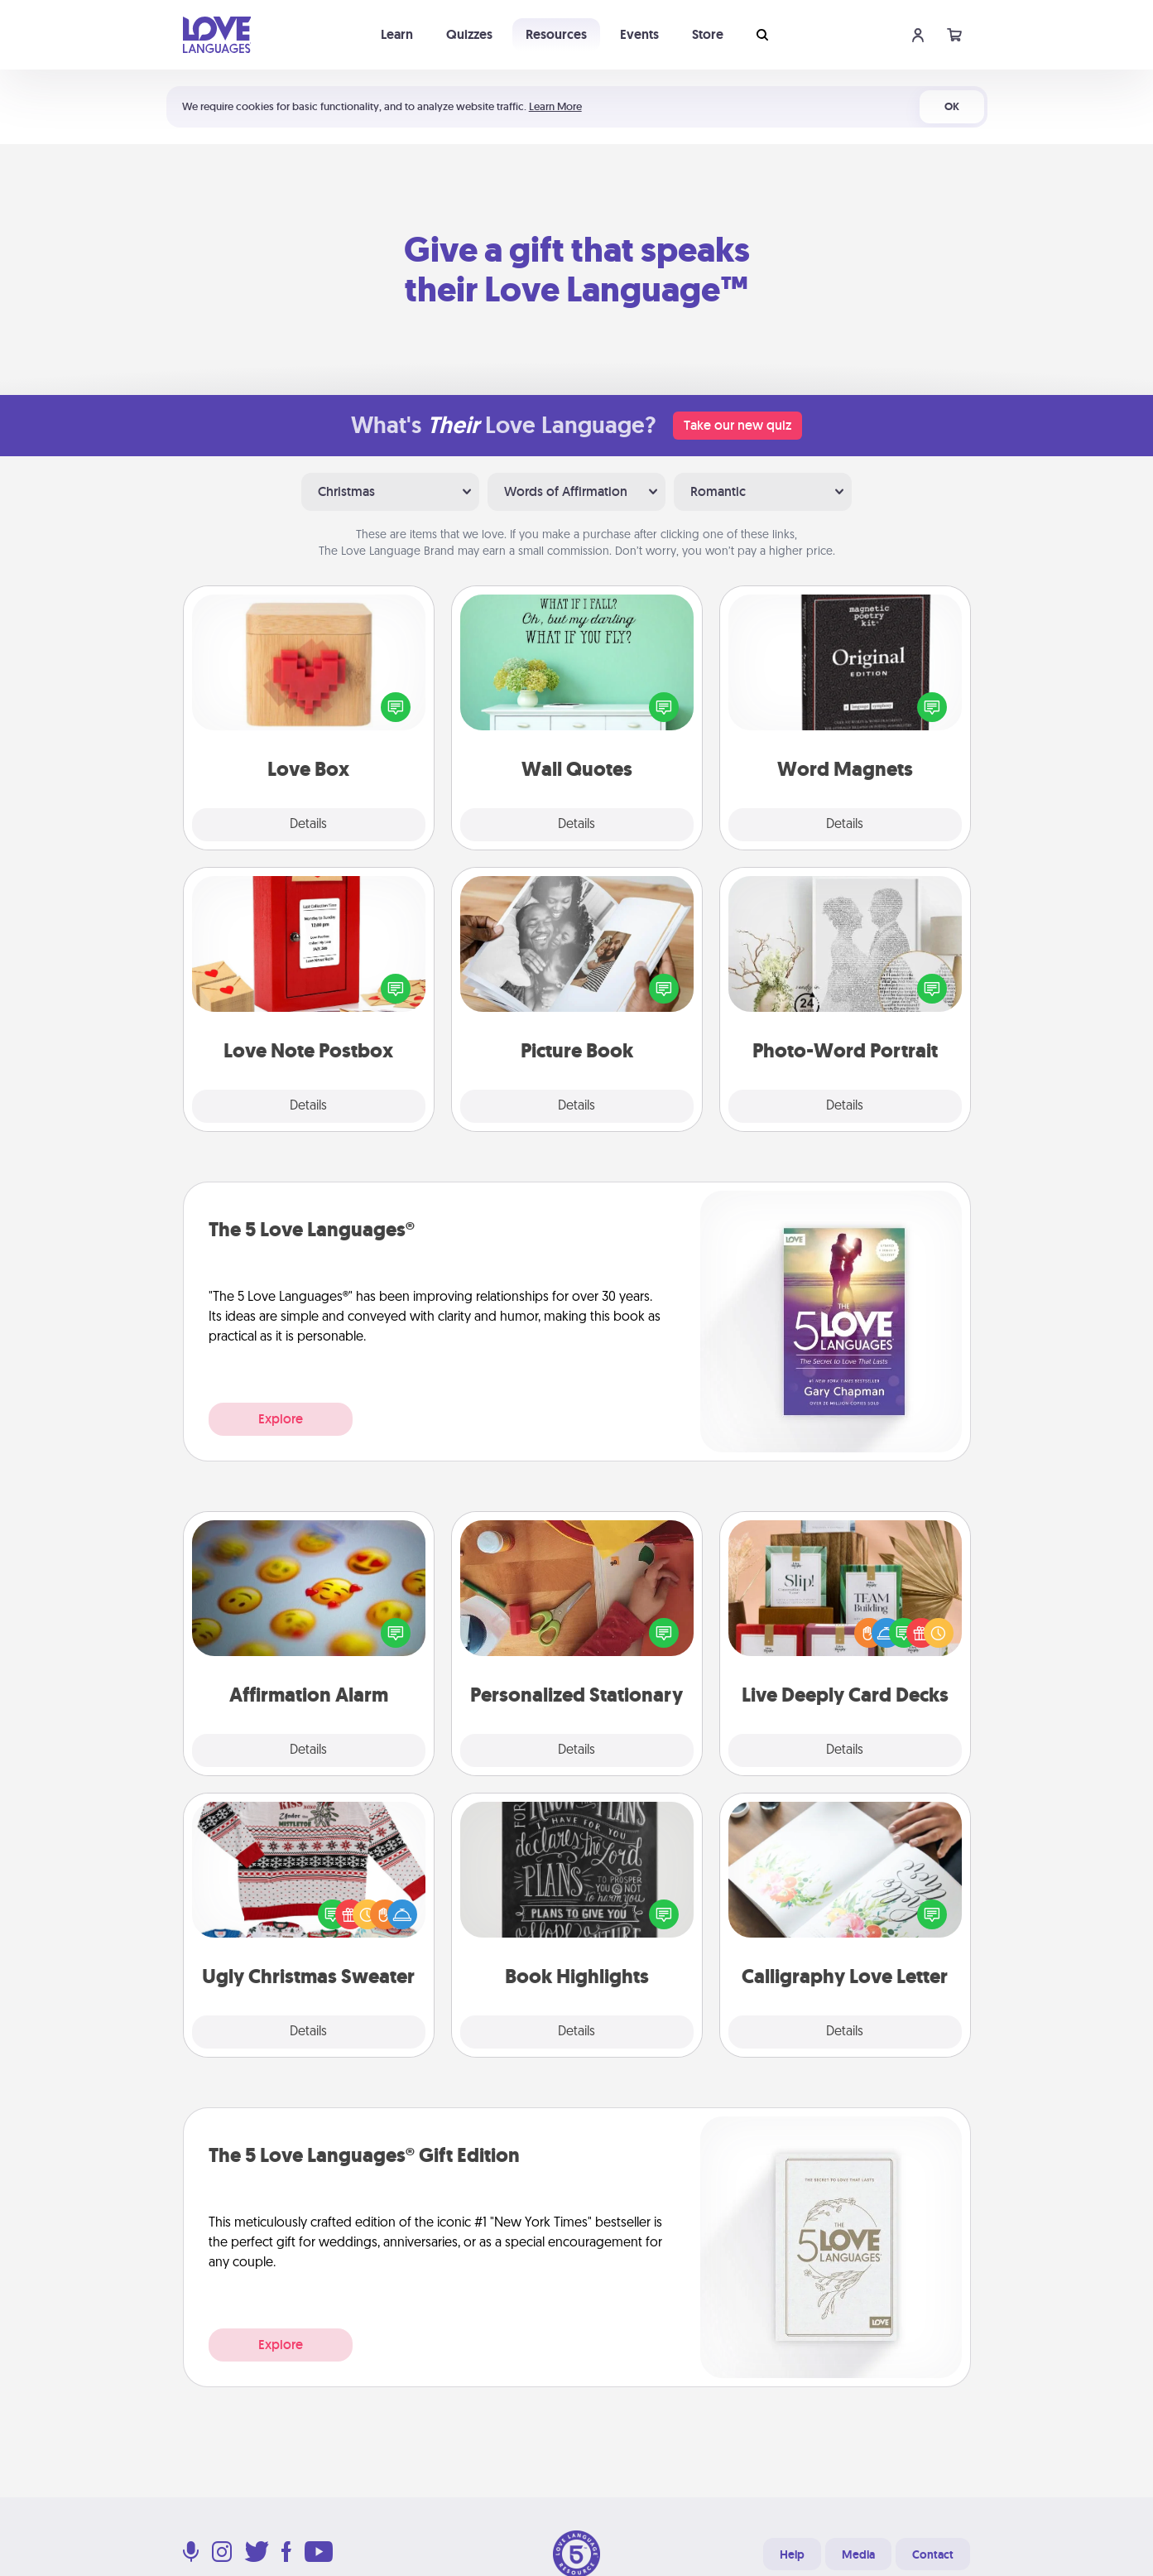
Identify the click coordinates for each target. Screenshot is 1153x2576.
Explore (280, 1419)
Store (707, 34)
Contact (933, 2554)
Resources (556, 34)
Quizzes (469, 34)
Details (308, 824)
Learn (397, 34)
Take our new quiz (737, 425)
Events (639, 34)
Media (858, 2554)
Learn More (555, 106)
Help (792, 2554)
